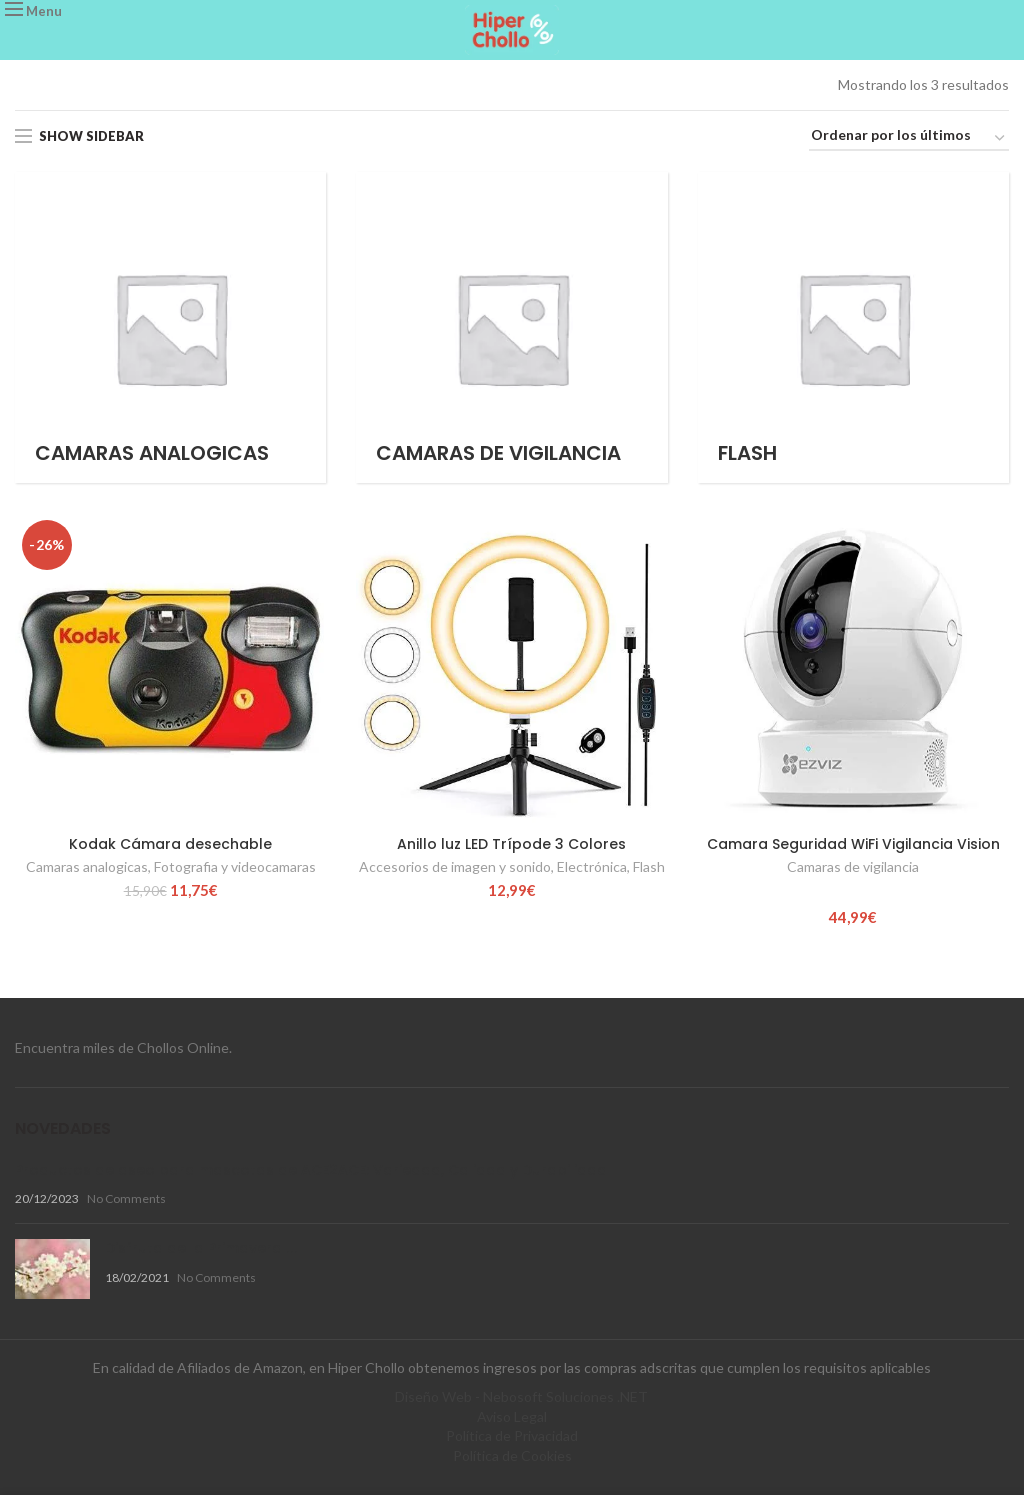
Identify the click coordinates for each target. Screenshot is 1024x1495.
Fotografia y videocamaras (235, 866)
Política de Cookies (512, 1455)
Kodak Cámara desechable (170, 844)
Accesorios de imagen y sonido (455, 866)
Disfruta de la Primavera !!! (201, 1248)
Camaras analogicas (87, 866)
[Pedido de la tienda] (909, 138)
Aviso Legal (512, 1416)
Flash (649, 866)
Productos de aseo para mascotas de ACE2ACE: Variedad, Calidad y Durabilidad (311, 1170)
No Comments (126, 1198)
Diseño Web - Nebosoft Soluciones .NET (521, 1396)
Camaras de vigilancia (853, 866)
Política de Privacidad (512, 1435)
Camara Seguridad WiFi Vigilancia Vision (853, 844)
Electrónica (592, 866)
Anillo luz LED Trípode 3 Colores (511, 844)
